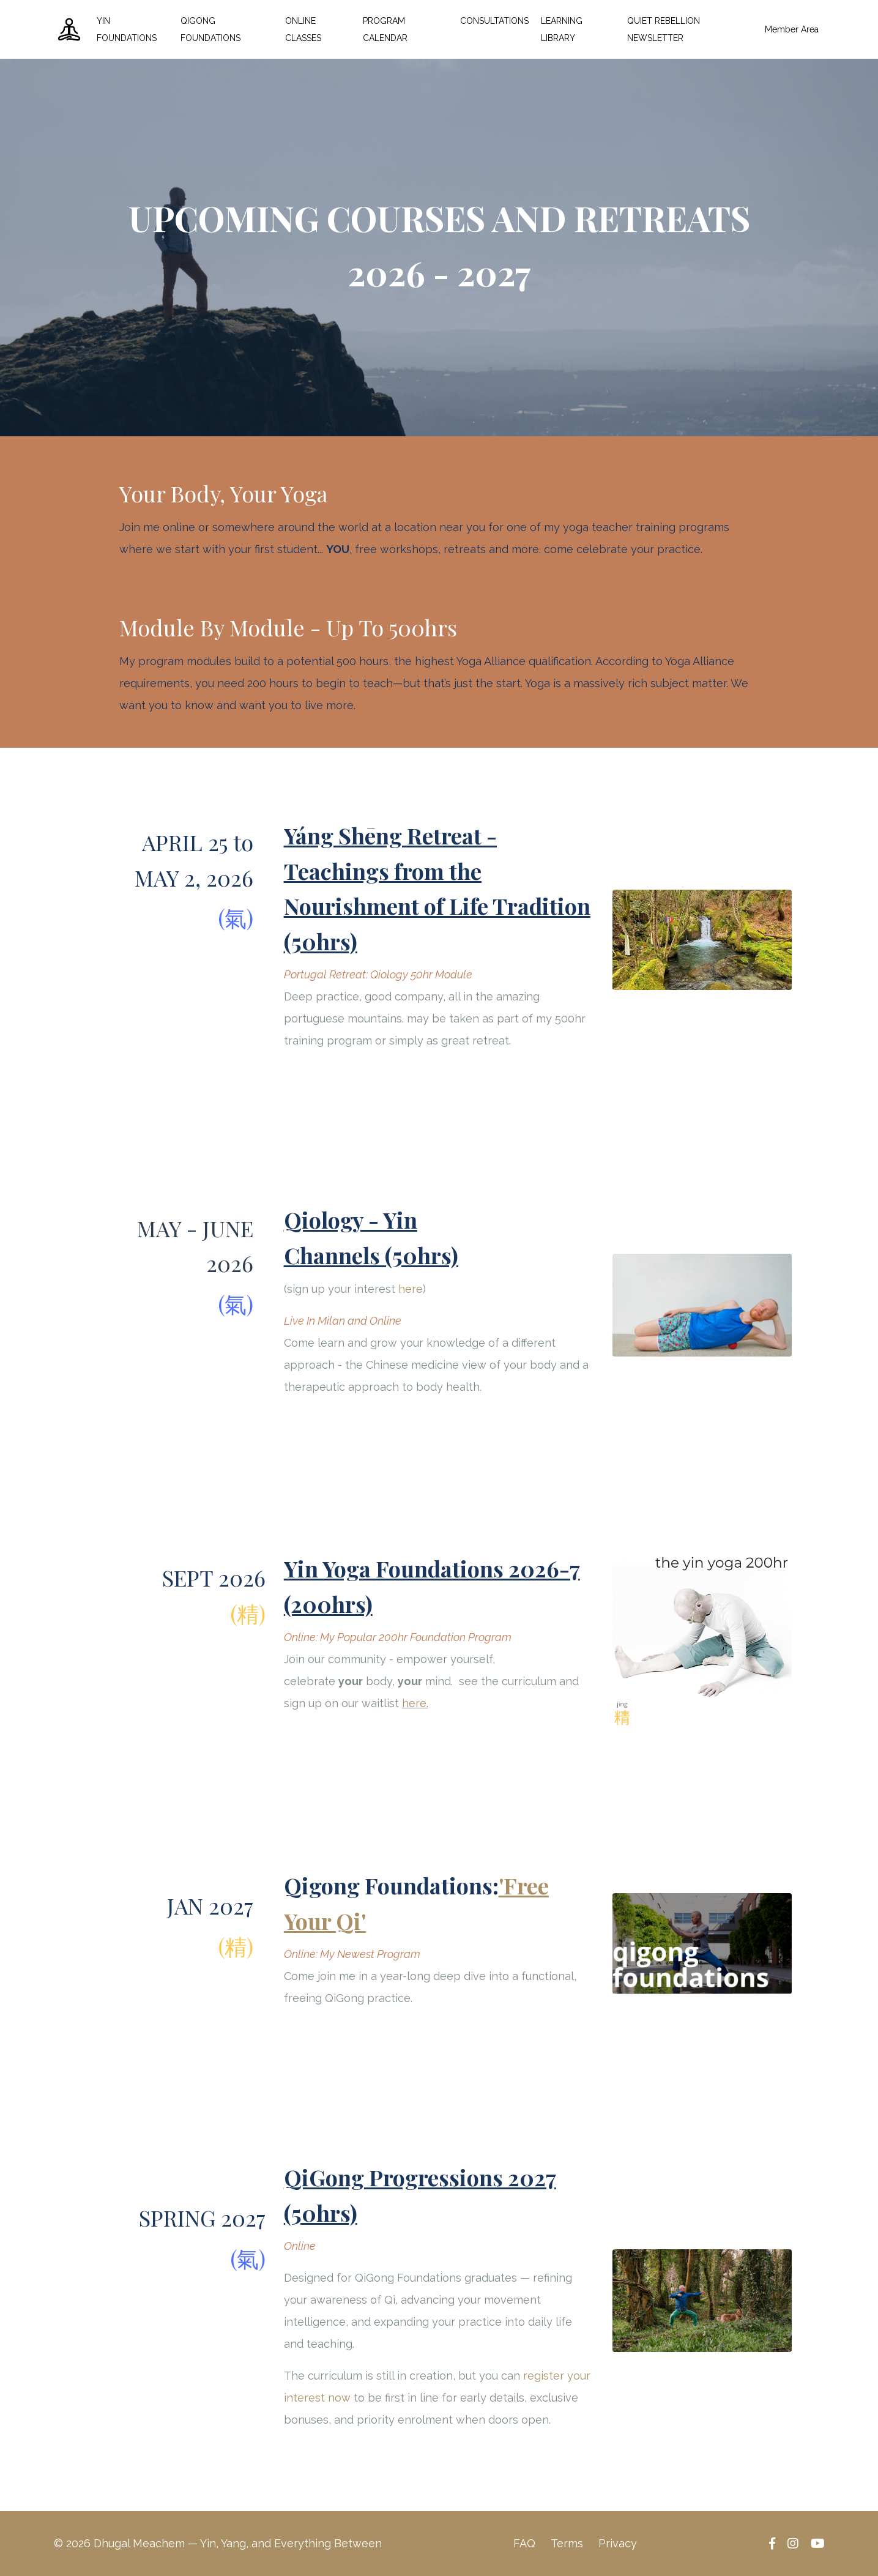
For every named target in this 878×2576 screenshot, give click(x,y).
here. (415, 1703)
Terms (567, 2543)
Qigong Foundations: (391, 1885)
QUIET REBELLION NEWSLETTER (663, 29)
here (410, 1288)
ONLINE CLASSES (303, 29)
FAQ (524, 2543)
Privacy (617, 2543)
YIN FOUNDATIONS (127, 29)
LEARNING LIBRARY (561, 29)
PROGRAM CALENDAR (385, 29)
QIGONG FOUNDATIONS (210, 29)
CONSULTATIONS (494, 21)
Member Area (792, 29)
